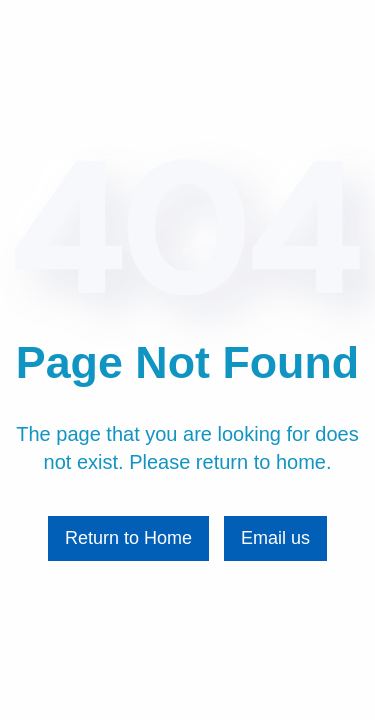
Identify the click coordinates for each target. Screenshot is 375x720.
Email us (275, 538)
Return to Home (128, 538)
